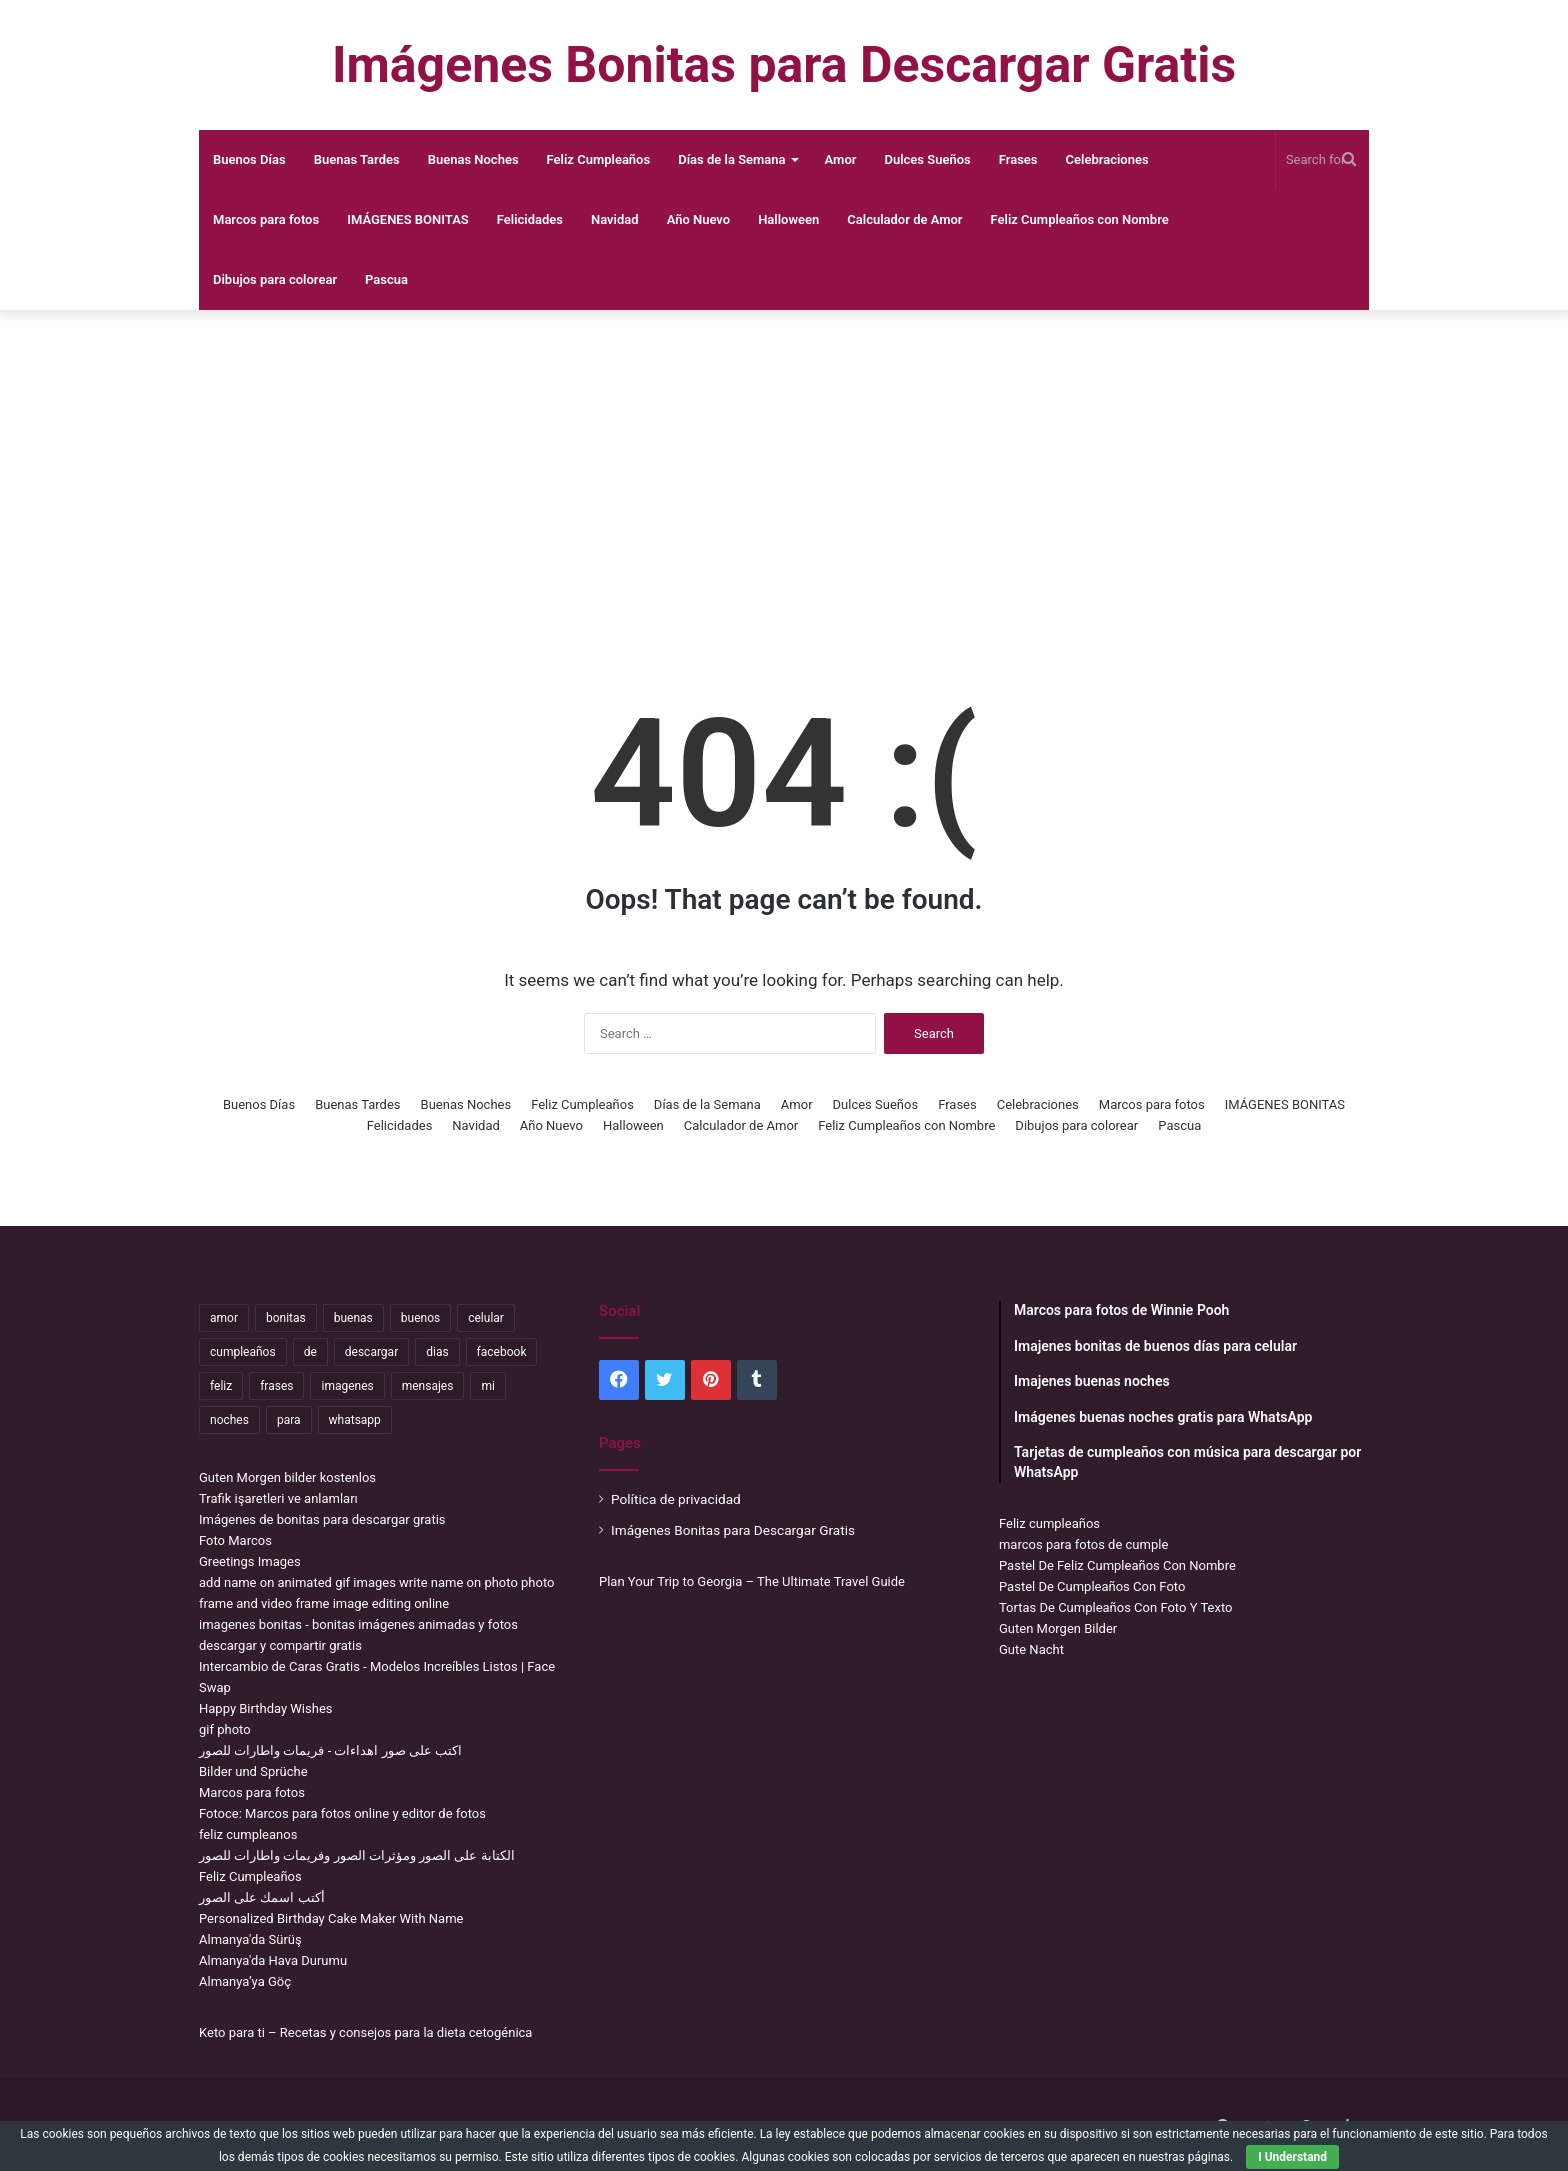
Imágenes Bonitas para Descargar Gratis (733, 1530)
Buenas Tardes (357, 159)
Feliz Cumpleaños (599, 159)
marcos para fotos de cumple (1083, 1544)
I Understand (1292, 2157)
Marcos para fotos (266, 219)
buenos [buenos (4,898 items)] (420, 1318)
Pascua (386, 279)
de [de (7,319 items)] (310, 1352)
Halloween (788, 219)
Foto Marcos (235, 1540)
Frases (1018, 159)
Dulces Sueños (927, 159)
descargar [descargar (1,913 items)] (371, 1352)
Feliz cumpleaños (1049, 1523)
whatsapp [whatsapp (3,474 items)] (355, 1420)
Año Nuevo (699, 219)
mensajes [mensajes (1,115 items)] (428, 1386)
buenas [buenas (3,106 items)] (353, 1318)
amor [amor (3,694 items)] (224, 1318)
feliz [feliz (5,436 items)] (221, 1386)
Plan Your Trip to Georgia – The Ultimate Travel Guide (752, 1581)
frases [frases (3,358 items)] (276, 1386)
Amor (841, 159)
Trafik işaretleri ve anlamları (278, 1498)
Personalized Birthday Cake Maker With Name (331, 1918)
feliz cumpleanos (248, 1834)
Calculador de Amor (904, 219)
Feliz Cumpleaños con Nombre (1080, 219)
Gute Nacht (1031, 1649)
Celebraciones (1107, 159)
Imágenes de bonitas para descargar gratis (322, 1519)
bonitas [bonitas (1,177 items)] (286, 1318)
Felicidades (530, 219)
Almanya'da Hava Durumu (273, 1960)
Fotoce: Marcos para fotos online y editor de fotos (342, 1813)
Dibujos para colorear (275, 279)
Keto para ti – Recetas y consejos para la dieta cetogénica (365, 2032)
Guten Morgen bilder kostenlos (287, 1477)
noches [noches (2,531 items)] (229, 1420)
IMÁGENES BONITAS (408, 219)
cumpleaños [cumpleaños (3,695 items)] (243, 1352)
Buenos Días (249, 159)
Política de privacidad (676, 1499)
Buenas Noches (473, 159)
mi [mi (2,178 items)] (487, 1386)
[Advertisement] (784, 470)
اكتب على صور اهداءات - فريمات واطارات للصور (330, 1750)
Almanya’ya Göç (245, 1981)
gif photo (225, 1729)
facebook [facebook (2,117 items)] (502, 1352)
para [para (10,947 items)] (289, 1420)
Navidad (615, 219)
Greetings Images (250, 1561)
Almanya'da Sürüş (250, 1939)
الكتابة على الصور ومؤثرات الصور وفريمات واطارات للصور (357, 1855)
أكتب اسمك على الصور (262, 1897)
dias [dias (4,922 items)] (437, 1352)
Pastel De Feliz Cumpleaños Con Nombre (1117, 1565)
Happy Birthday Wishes (266, 1708)
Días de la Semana (731, 159)
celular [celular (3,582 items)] (486, 1318)
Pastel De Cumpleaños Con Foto (1092, 1586)
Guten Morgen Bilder (1058, 1628)
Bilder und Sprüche (253, 1771)
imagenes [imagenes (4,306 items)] (347, 1386)
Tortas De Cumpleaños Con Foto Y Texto (1115, 1607)
